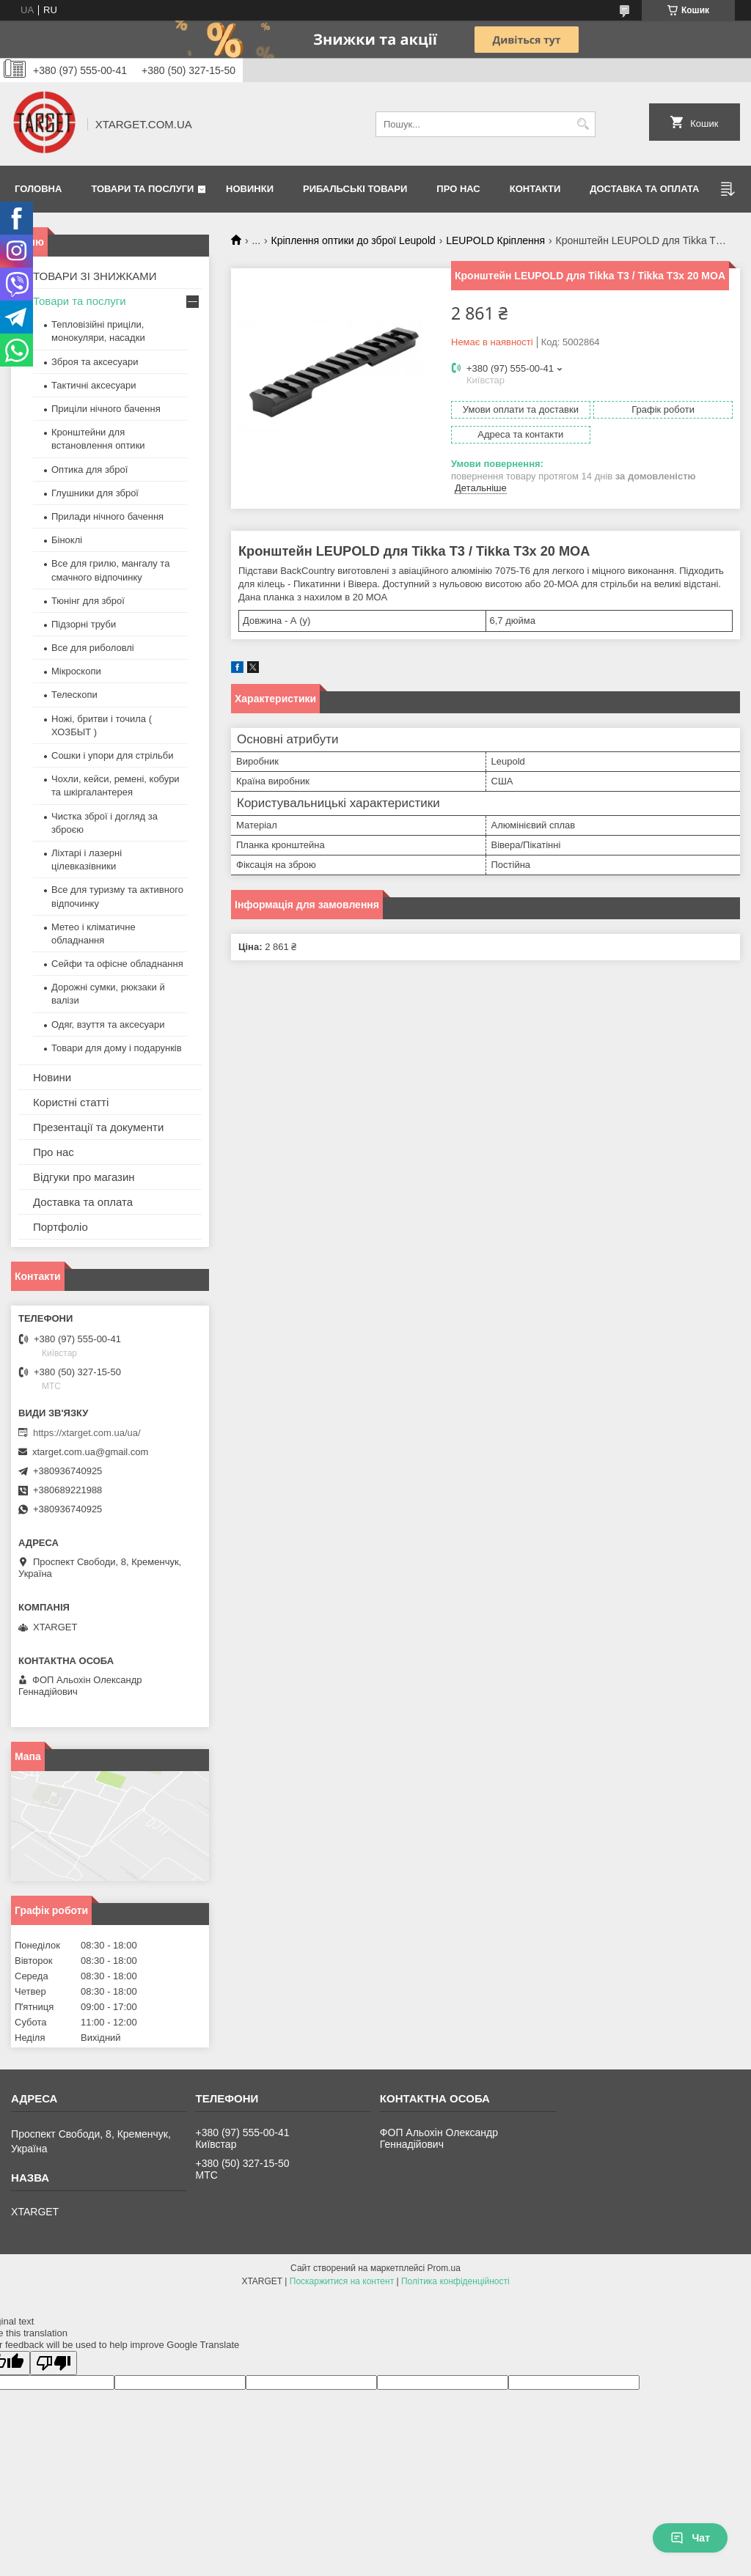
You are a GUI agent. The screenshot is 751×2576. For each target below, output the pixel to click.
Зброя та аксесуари (94, 361)
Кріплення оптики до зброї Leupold (353, 240)
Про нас (458, 188)
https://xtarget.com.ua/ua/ (87, 1432)
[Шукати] (583, 124)
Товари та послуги (142, 188)
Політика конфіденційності (455, 2281)
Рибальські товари (355, 188)
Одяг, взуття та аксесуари (107, 1024)
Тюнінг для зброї (88, 600)
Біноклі (66, 539)
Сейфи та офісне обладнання (117, 963)
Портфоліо (60, 1227)
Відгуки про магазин (84, 1177)
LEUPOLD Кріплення (495, 240)
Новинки (250, 188)
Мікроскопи (76, 671)
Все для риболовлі (92, 647)
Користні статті (71, 1102)
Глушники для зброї (95, 492)
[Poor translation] (53, 2363)
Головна (38, 188)
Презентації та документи (98, 1127)
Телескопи (74, 694)
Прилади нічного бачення (107, 516)
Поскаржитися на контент (342, 2281)
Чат (690, 2537)
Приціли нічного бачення (106, 408)
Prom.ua (444, 2268)
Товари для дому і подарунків (116, 1047)
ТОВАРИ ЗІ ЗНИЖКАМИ (95, 276)
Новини (52, 1077)
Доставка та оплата (644, 188)
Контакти (535, 188)
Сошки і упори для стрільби (112, 755)
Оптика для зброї (89, 469)
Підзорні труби (83, 624)
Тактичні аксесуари (93, 385)
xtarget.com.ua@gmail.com (90, 1451)
